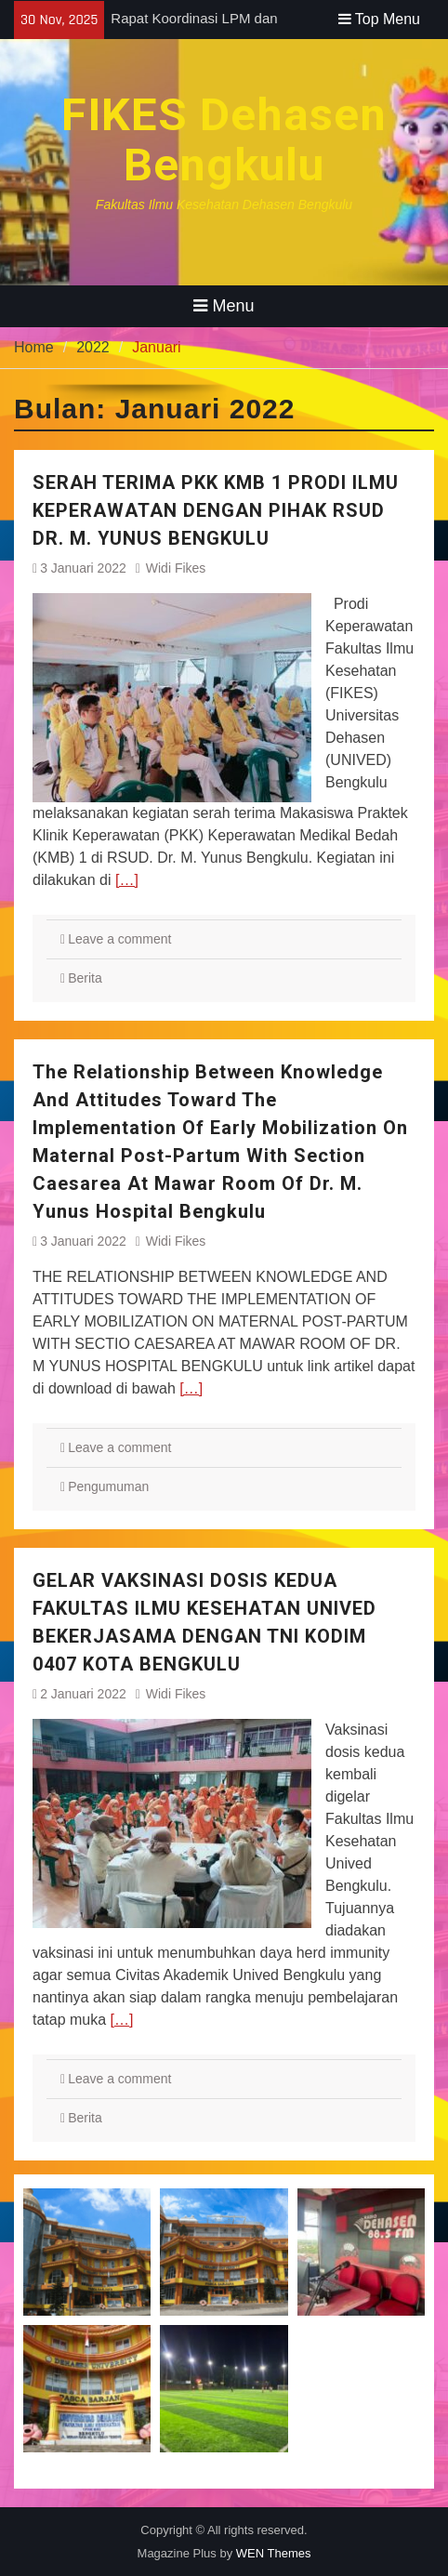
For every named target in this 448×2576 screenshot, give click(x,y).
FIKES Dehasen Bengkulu (224, 140)
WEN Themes (273, 2553)
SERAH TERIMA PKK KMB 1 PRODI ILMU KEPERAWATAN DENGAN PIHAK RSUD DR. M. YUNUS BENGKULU (216, 510)
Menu (223, 306)
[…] (126, 880)
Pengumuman (108, 1486)
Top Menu (379, 19)
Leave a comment (119, 938)
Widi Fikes (176, 568)
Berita (85, 978)
